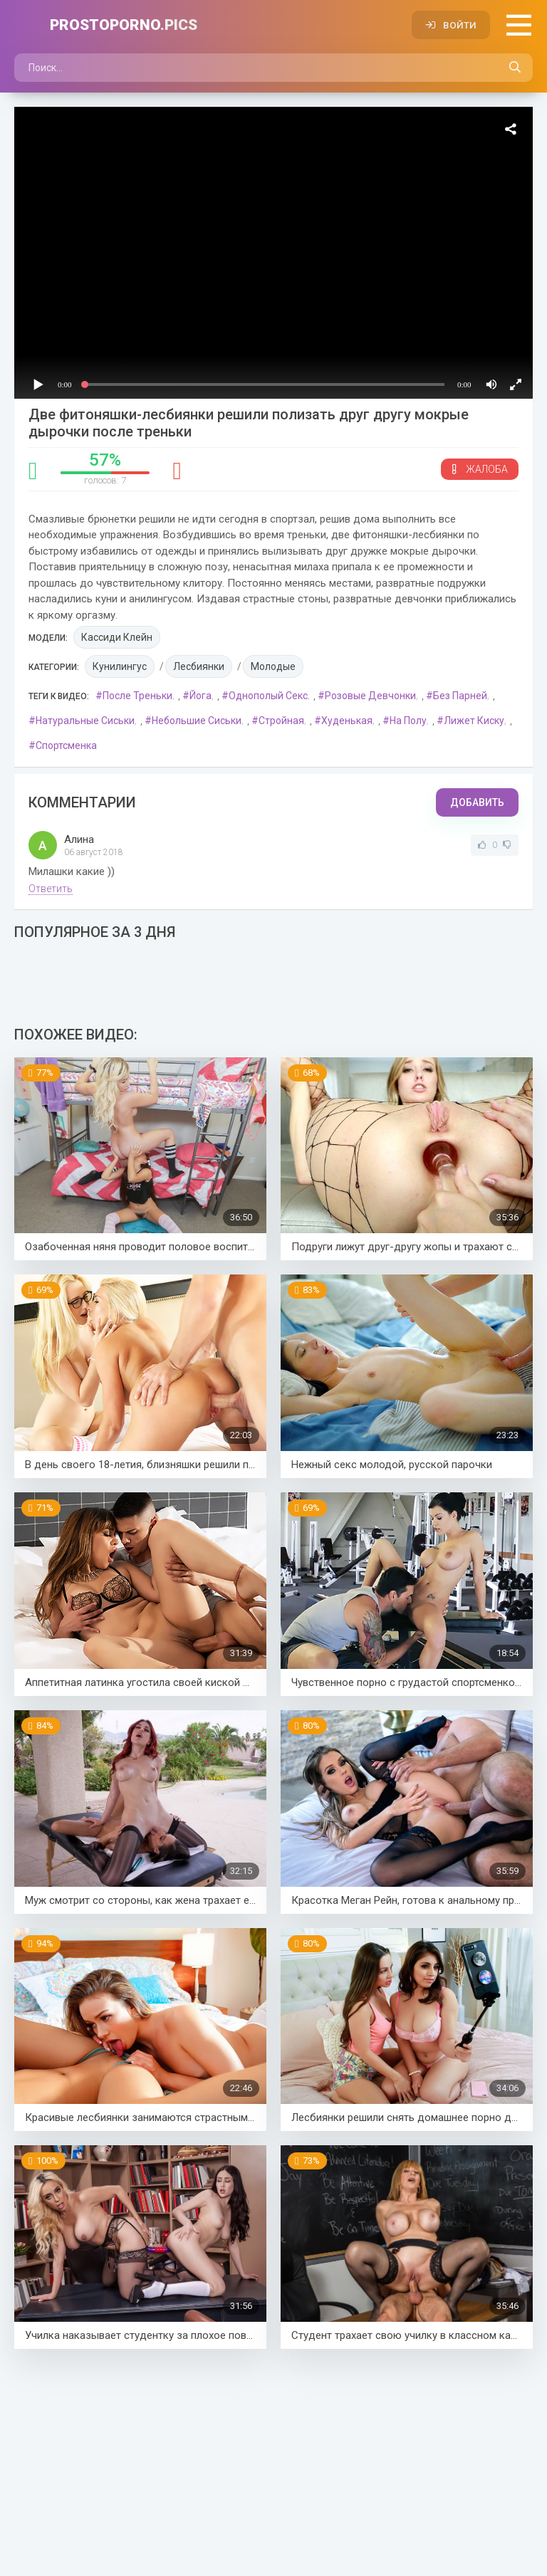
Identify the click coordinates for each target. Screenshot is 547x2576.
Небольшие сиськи (196, 720)
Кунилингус (120, 666)
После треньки (137, 695)
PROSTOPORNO (123, 24)
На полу (408, 720)
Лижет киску (474, 720)
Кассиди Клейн (116, 637)
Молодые (273, 666)
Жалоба (480, 469)
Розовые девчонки (370, 695)
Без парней (460, 695)
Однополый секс (268, 695)
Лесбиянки (198, 666)
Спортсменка (66, 745)
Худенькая (347, 720)
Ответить (50, 888)
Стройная (281, 720)
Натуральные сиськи (85, 720)
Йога (200, 695)
